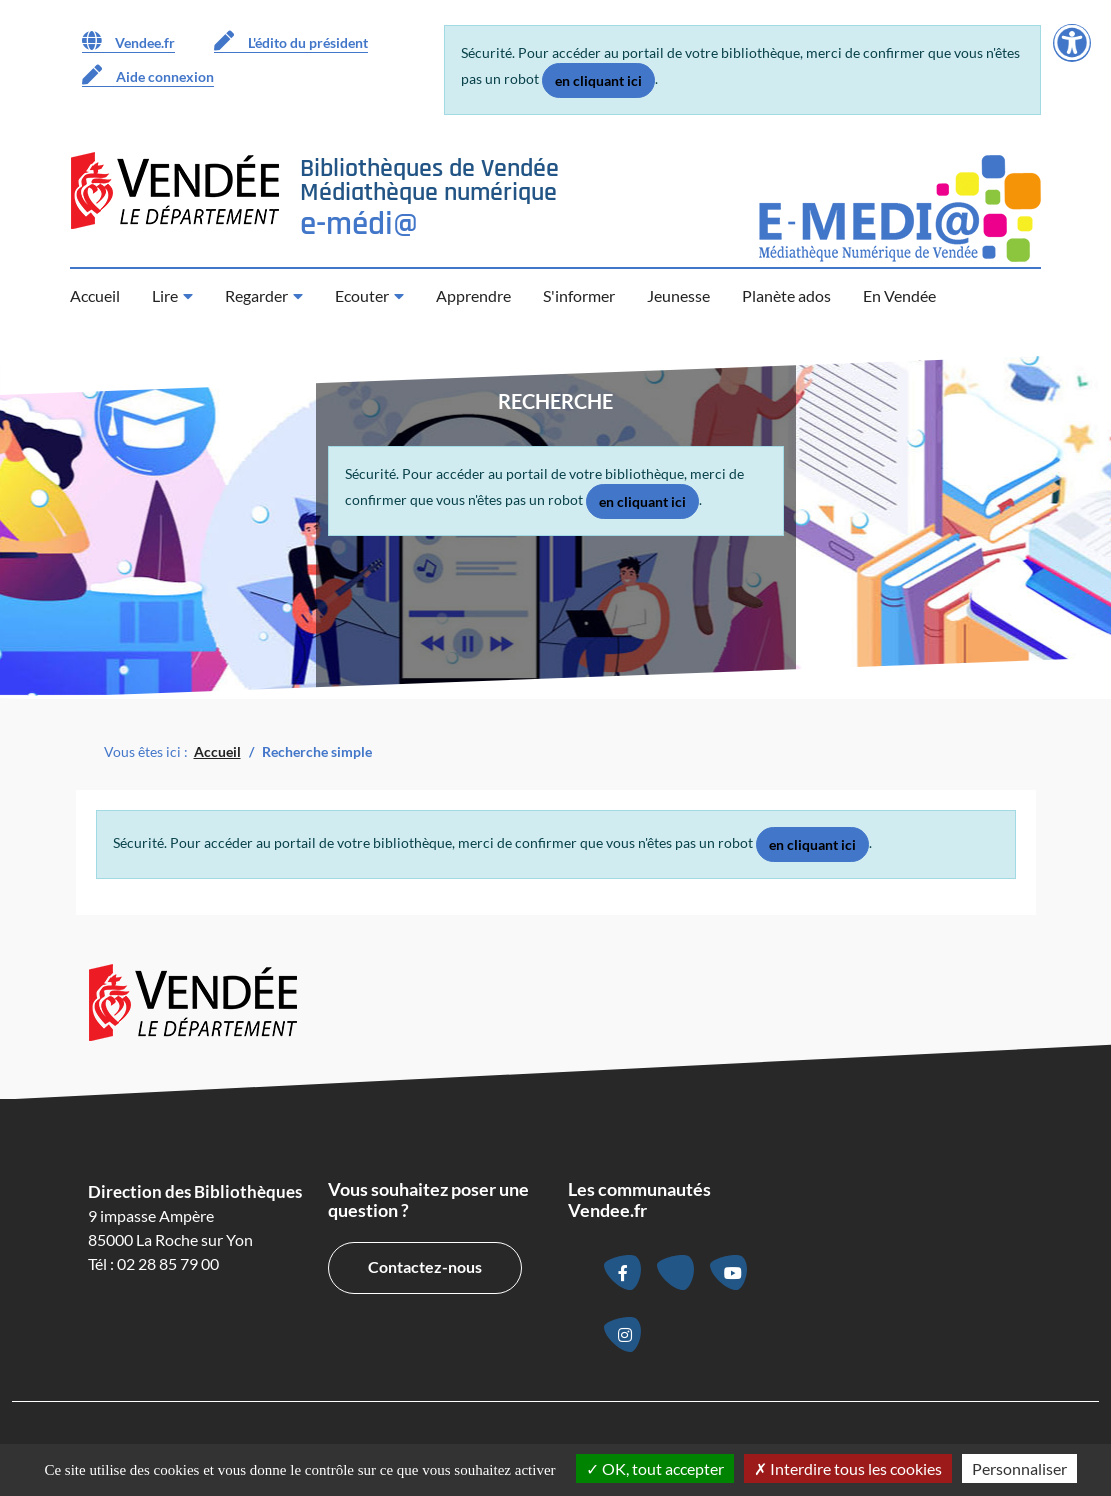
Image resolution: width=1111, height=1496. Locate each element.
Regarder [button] (256, 295)
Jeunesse (678, 295)
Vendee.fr (128, 41)
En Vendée (899, 295)
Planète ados (786, 295)
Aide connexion (148, 75)
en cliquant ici (598, 80)
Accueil (95, 295)
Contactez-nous (425, 1266)
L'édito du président (291, 41)
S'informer (579, 295)
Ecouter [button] (362, 295)
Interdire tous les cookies (848, 1468)
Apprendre (473, 295)
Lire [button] (165, 295)
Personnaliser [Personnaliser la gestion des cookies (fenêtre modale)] (1019, 1468)
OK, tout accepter (655, 1468)
